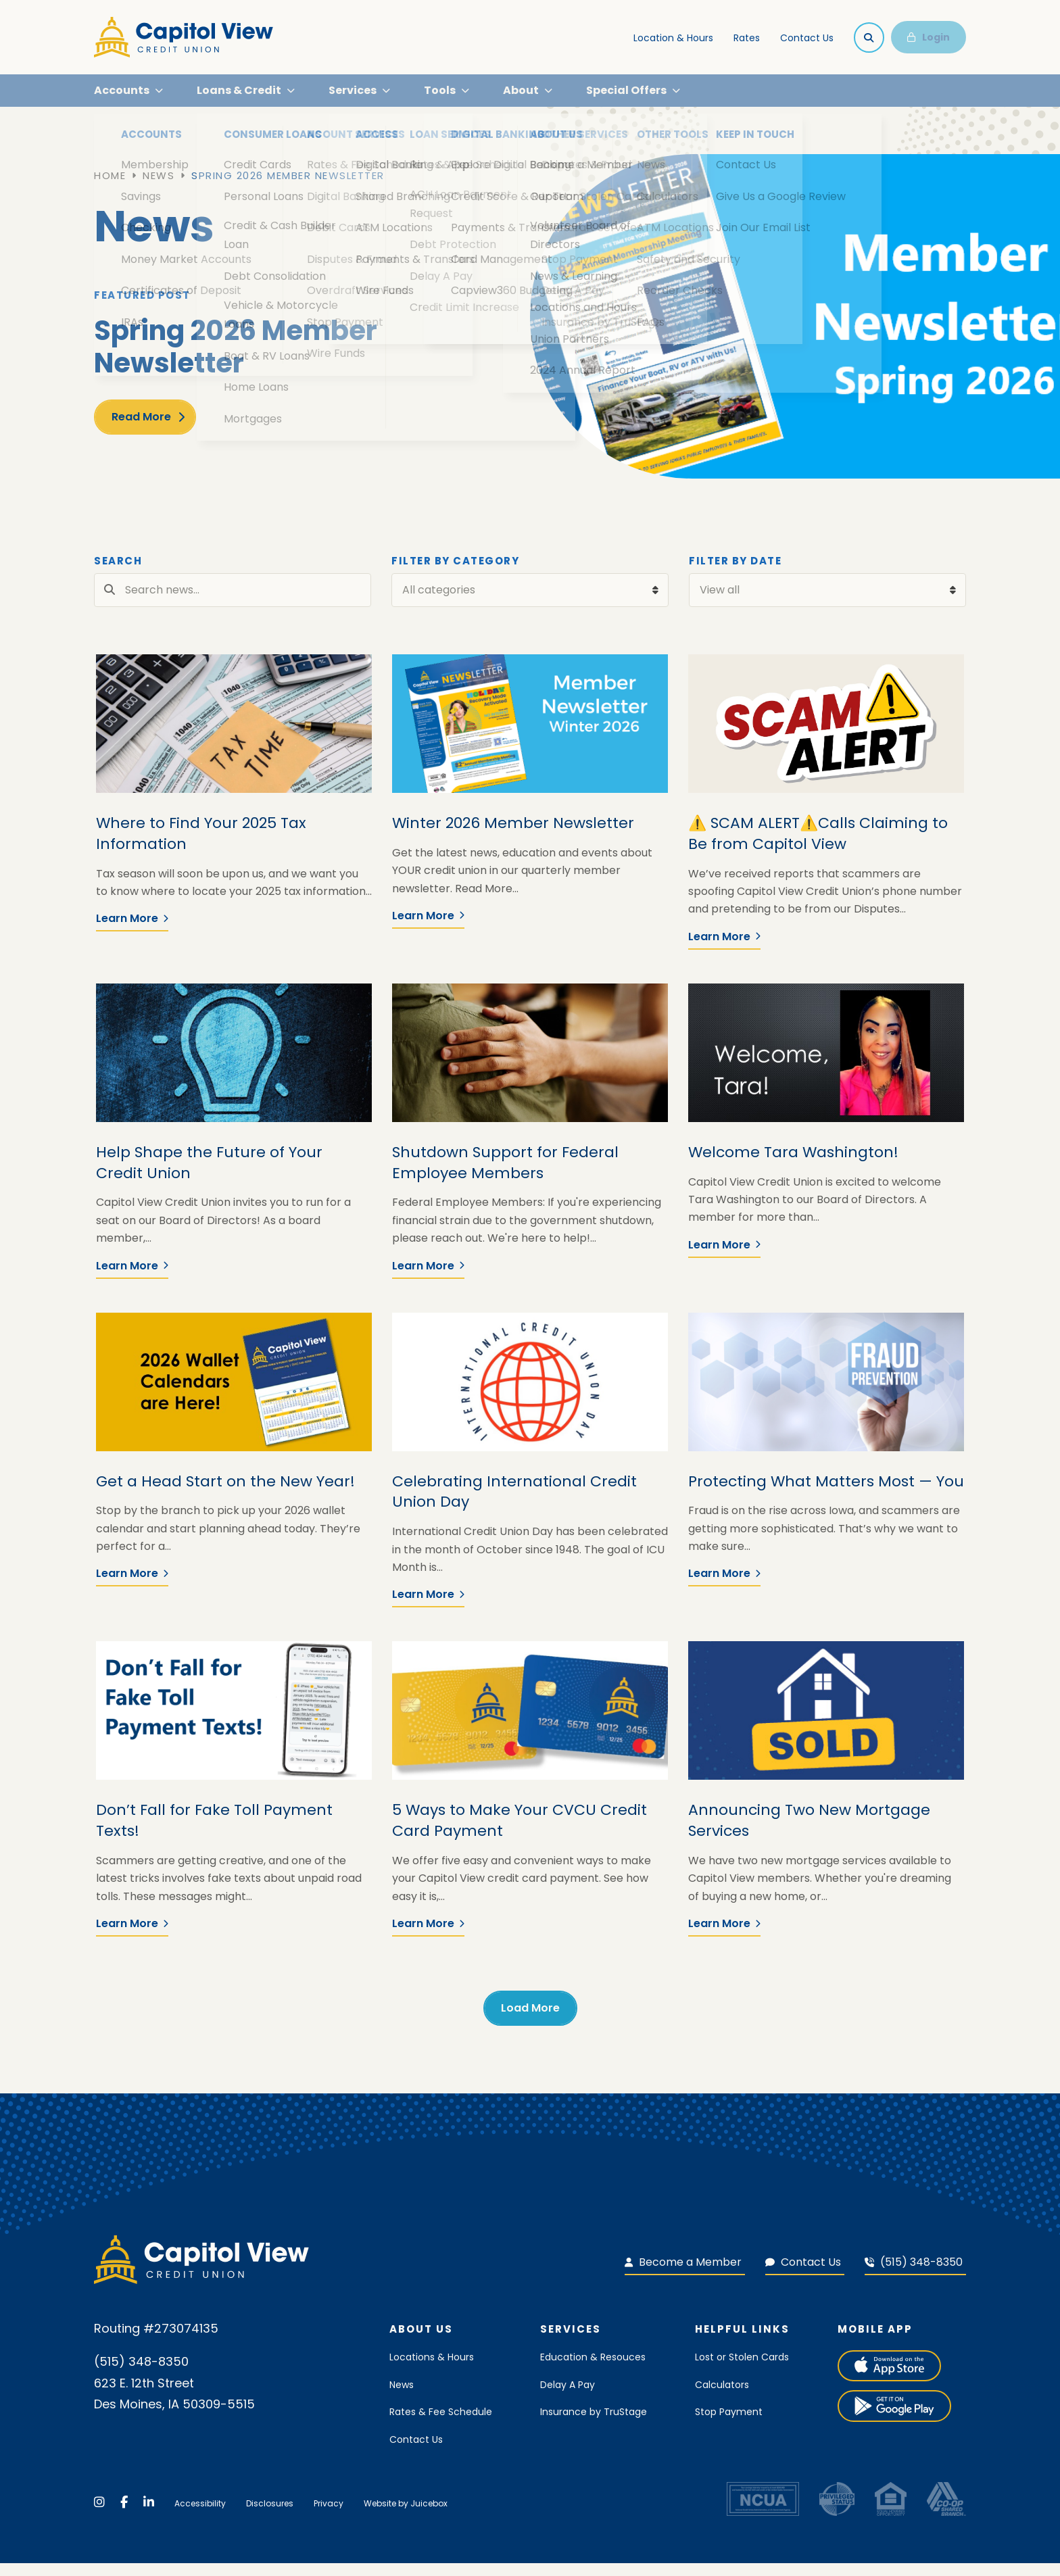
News (158, 189)
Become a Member (683, 2275)
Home (110, 189)
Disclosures (269, 2517)
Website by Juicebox (406, 2517)
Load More (530, 2021)
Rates (746, 38)
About (521, 97)
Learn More (132, 932)
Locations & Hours (431, 2370)
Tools (440, 97)
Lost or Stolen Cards (742, 2370)
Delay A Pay (567, 2397)
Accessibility (200, 2517)
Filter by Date (735, 574)
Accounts (121, 97)
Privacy (328, 2517)
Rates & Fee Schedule (440, 2425)
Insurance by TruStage (593, 2425)
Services (353, 97)
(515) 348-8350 (914, 2275)
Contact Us (807, 38)
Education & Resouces (593, 2370)
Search (118, 574)
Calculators (722, 2397)
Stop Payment (729, 2425)
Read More (141, 429)
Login (928, 37)
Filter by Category (455, 574)
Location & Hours (673, 38)
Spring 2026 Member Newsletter (288, 189)
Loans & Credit (239, 97)
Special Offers (626, 97)
